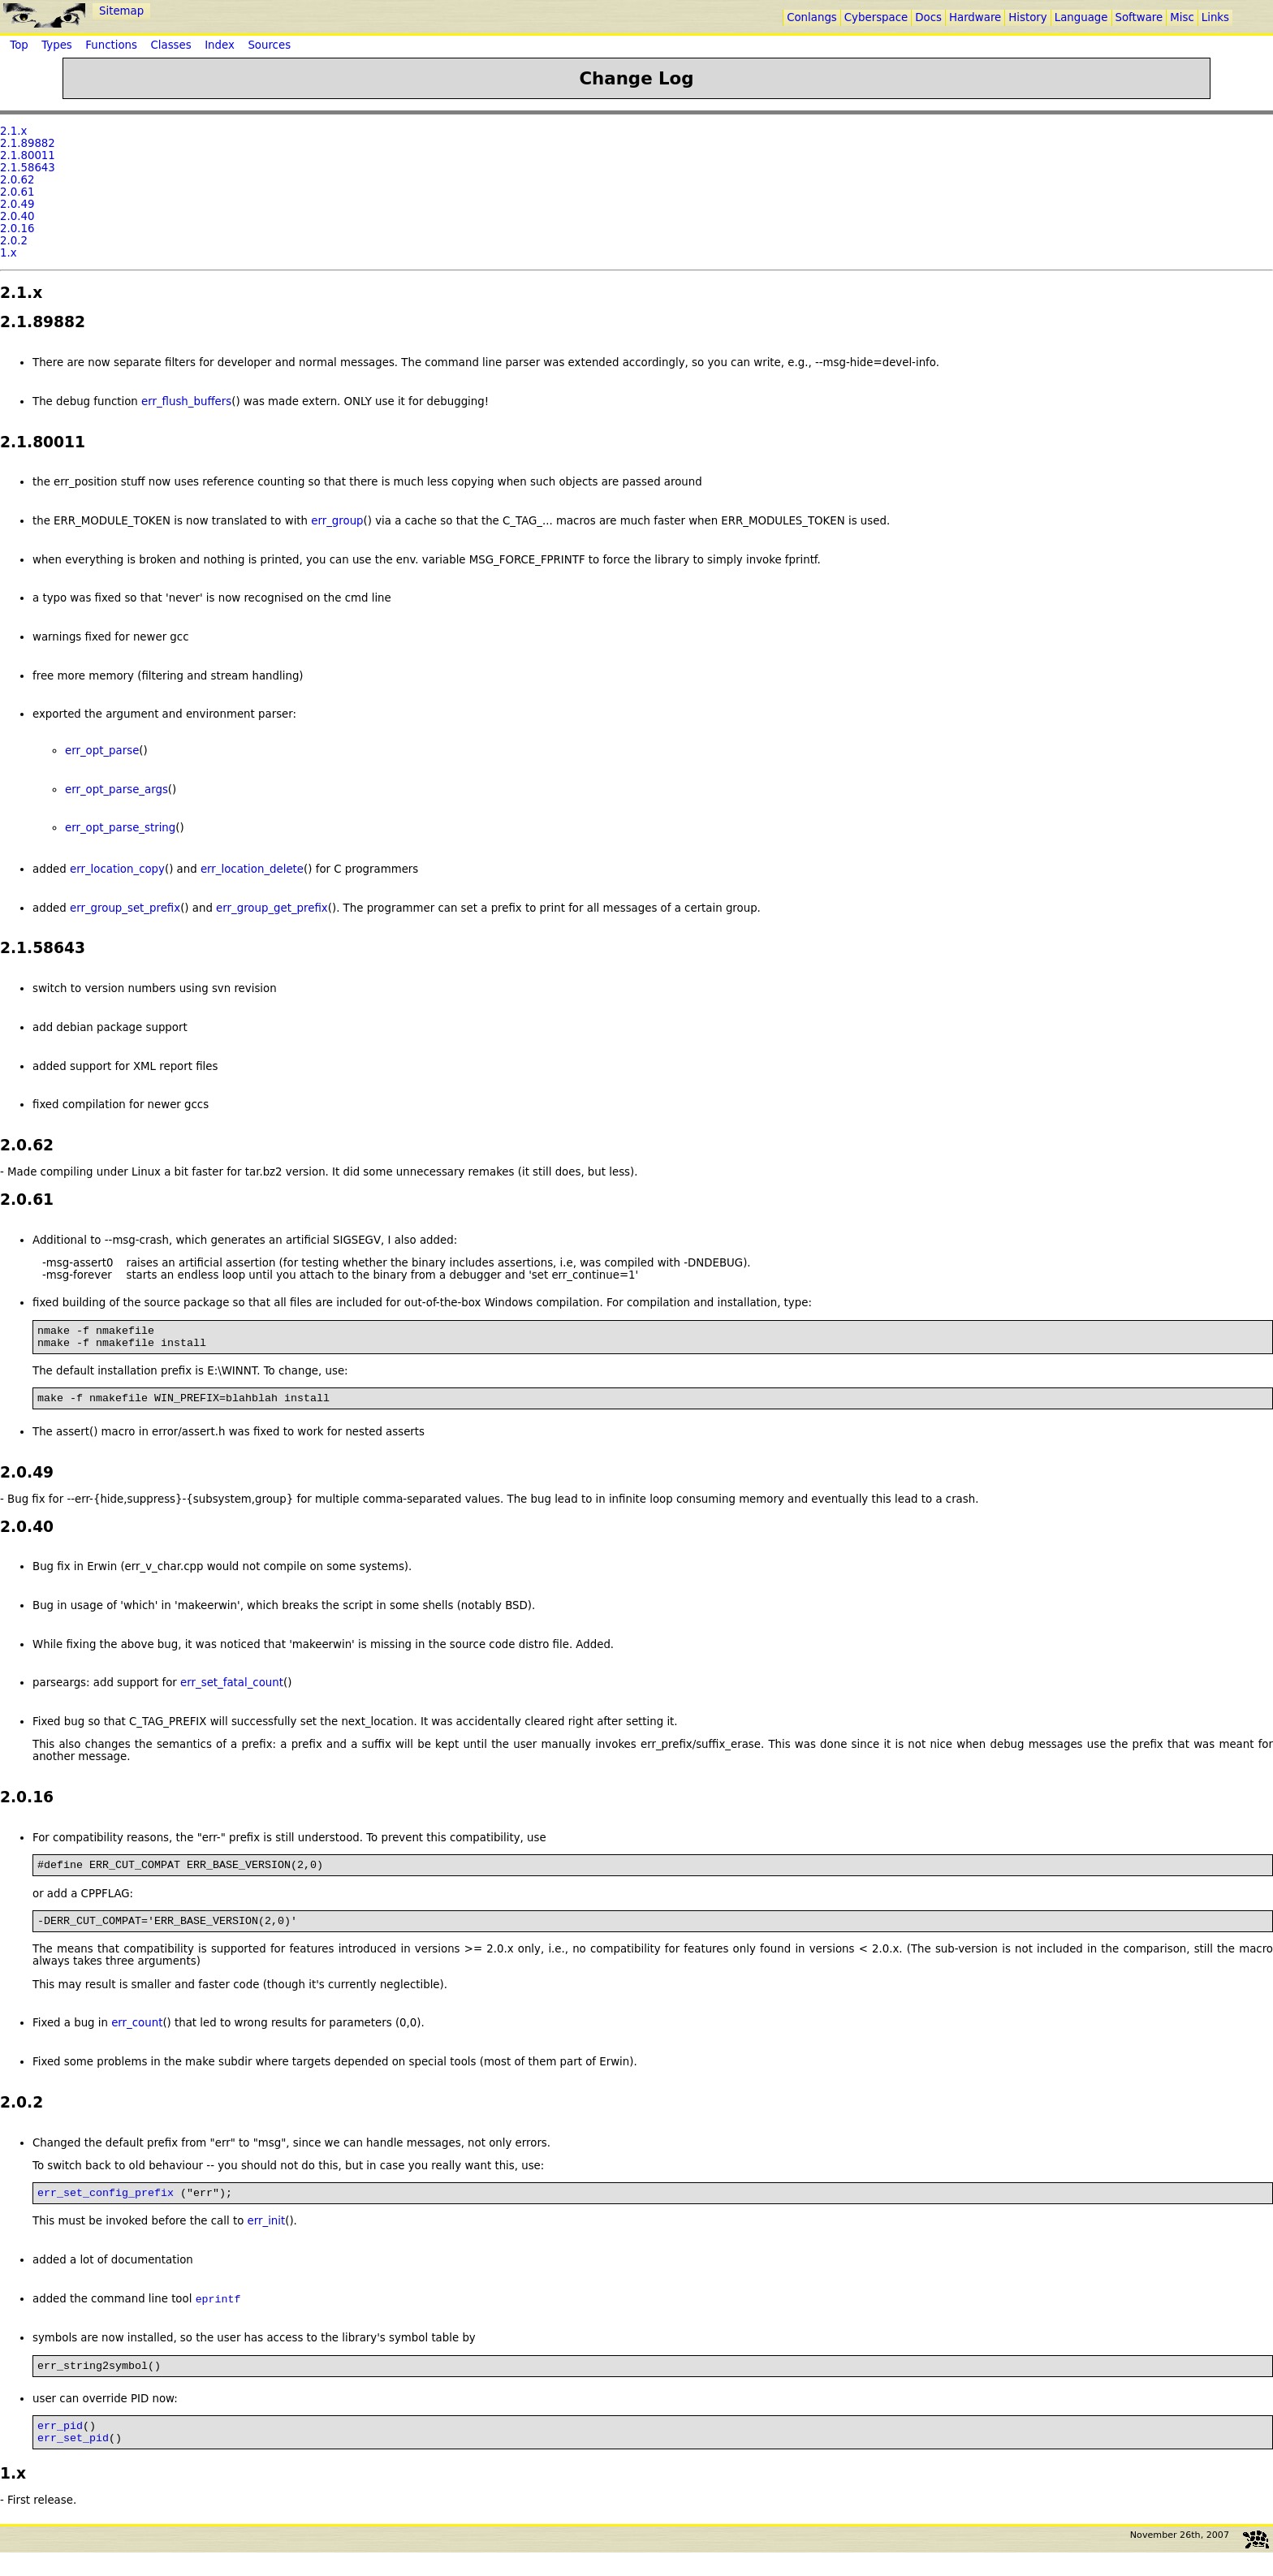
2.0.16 (17, 228)
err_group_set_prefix (125, 908)
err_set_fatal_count (231, 1690)
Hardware (975, 17)
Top (19, 45)
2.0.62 (17, 180)
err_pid (60, 2446)
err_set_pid (73, 2460)
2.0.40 (17, 216)
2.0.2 (14, 241)
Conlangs (812, 17)
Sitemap (121, 11)
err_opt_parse (102, 750)
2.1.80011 (27, 155)
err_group (337, 521)
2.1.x (13, 131)
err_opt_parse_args (116, 789)
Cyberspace (876, 17)
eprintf (218, 2314)
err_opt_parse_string (120, 828)
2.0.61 (17, 192)
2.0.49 (17, 204)
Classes (170, 45)
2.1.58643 (27, 168)
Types (56, 45)
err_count (136, 2035)
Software (1139, 17)
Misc (1181, 17)
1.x (8, 253)
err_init (267, 2235)
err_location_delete (252, 869)
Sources (269, 45)
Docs (928, 17)
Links (1215, 17)
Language (1081, 17)
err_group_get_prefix (272, 908)
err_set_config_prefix (105, 2206)
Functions (111, 45)
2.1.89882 (27, 143)
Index (220, 45)
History (1027, 17)
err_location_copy (117, 869)
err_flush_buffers (186, 401)
